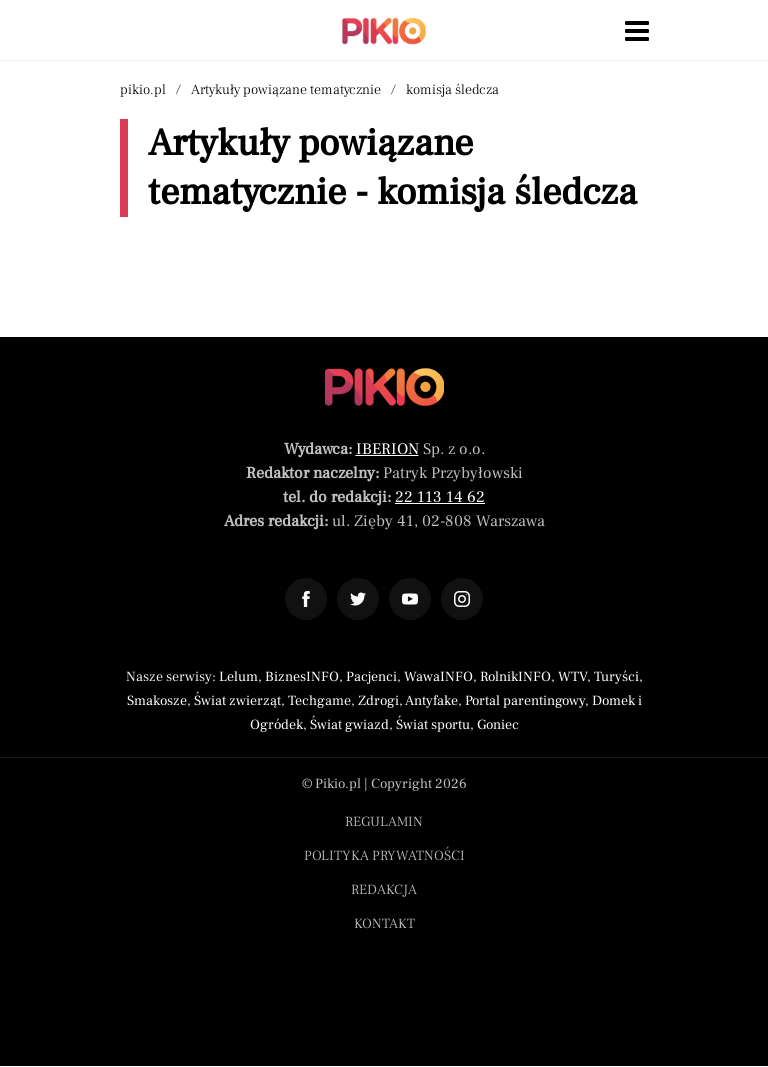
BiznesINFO (302, 677)
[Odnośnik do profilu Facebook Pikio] (306, 599)
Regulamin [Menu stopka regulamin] (384, 822)
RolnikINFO (515, 677)
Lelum (238, 677)
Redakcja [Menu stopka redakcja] (384, 890)
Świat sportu (433, 725)
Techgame (319, 701)
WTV (572, 677)
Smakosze (157, 701)
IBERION (387, 449)
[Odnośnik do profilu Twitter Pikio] (358, 599)
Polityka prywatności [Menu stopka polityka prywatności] (384, 856)
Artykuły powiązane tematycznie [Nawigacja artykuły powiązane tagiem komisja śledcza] (286, 90)
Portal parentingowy (525, 701)
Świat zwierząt (237, 701)
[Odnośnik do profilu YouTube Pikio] (410, 599)
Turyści (616, 677)
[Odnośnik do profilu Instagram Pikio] (462, 599)
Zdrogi (378, 701)
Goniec (498, 725)
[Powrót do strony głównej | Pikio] (384, 31)
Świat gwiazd (349, 725)
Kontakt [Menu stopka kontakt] (384, 924)
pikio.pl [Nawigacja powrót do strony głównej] (143, 90)
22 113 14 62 (440, 497)
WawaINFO (438, 677)
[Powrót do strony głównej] (384, 387)
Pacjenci (371, 677)
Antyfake (431, 701)
